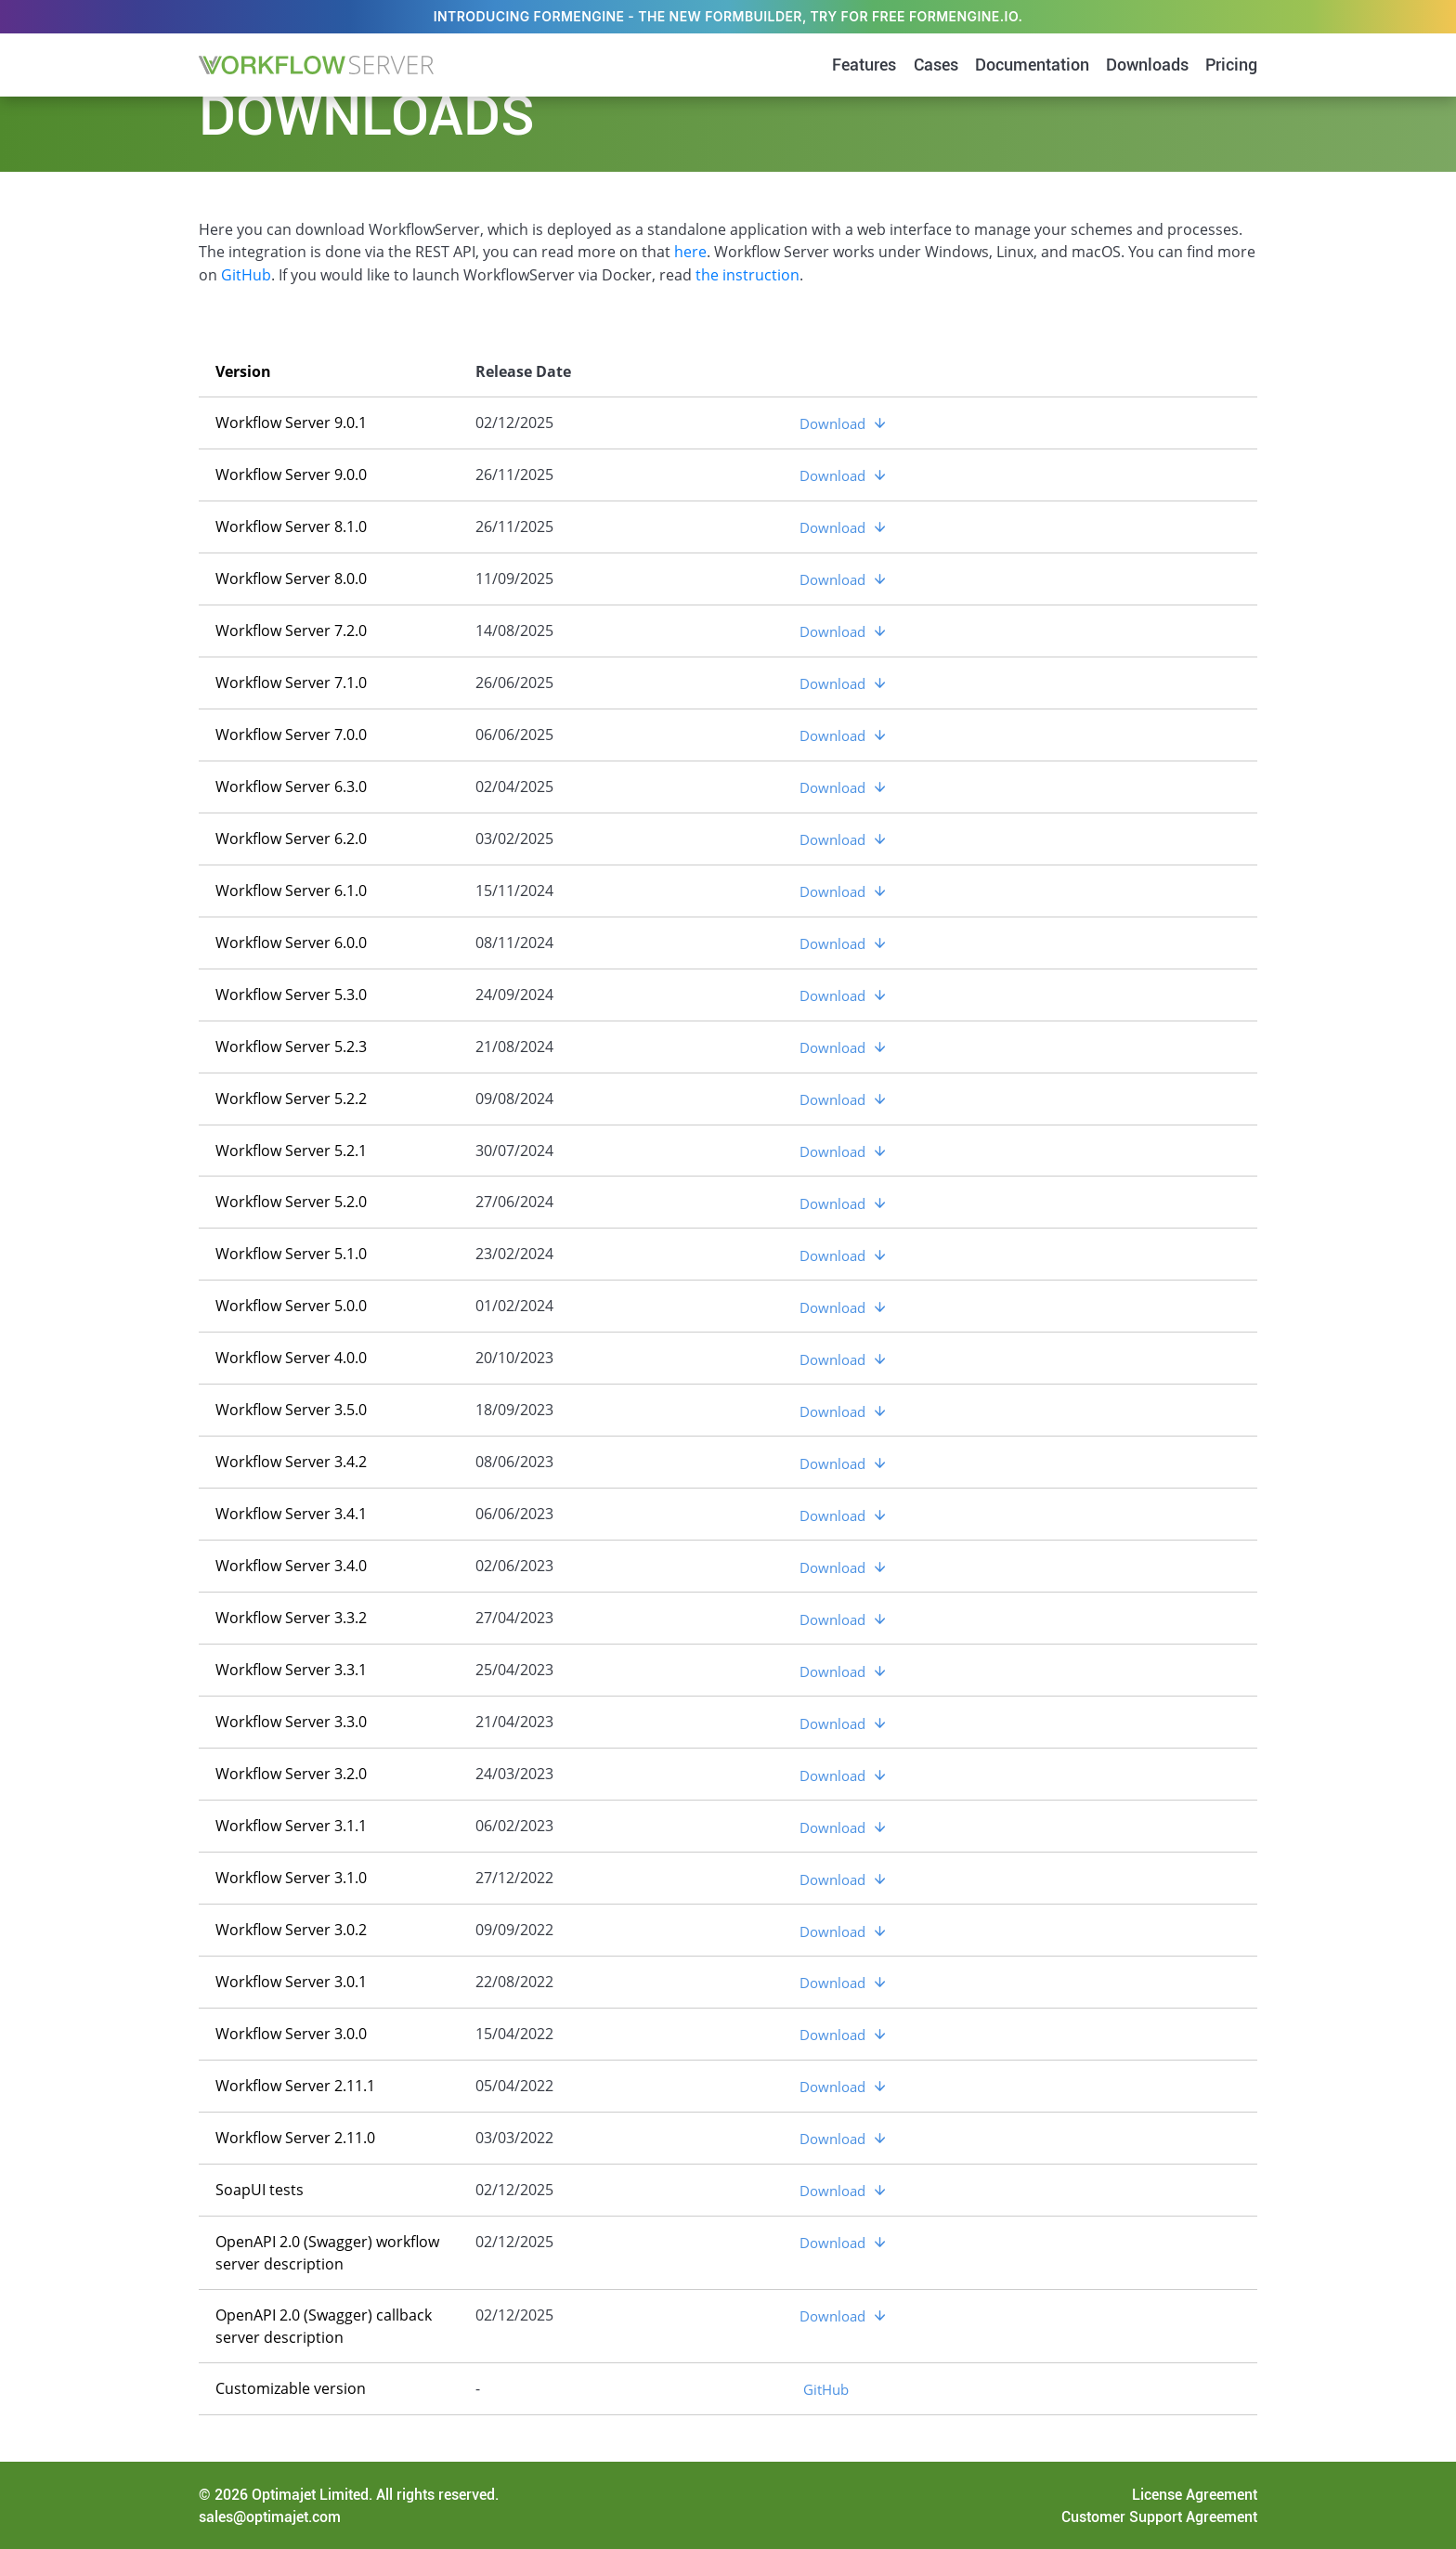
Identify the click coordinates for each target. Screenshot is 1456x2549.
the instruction (748, 274)
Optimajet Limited (310, 2493)
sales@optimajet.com (270, 2515)
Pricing (1231, 65)
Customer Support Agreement (1159, 2515)
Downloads (1147, 65)
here (690, 251)
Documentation (1032, 65)
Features (864, 65)
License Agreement (1194, 2493)
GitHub (246, 274)
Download (832, 421)
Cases (936, 65)
